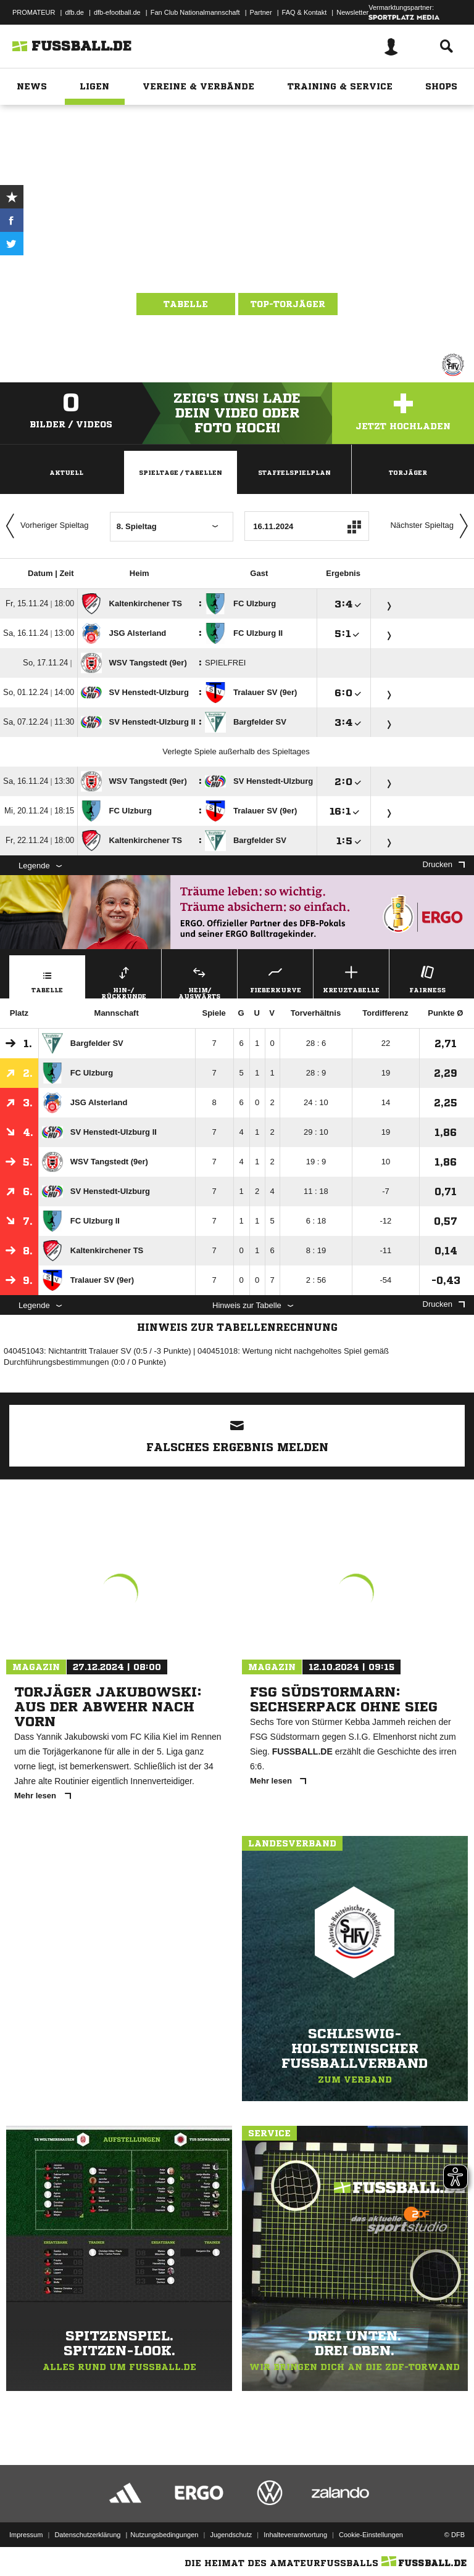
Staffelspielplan (294, 472)
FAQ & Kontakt (304, 12)
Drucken (444, 864)
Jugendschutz (231, 2534)
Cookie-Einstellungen (371, 2534)
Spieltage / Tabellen (180, 472)
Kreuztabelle (351, 978)
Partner (261, 12)
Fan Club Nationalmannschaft (195, 12)
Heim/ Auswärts (199, 980)
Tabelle (186, 304)
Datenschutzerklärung (87, 2534)
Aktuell (66, 472)
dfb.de (74, 12)
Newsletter (352, 12)
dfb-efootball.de (117, 12)
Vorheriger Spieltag (44, 526)
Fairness (427, 978)
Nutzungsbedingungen (164, 2534)
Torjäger (408, 472)
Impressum (26, 2534)
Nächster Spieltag (432, 526)
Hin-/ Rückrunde (123, 980)
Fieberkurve (275, 978)
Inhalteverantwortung (295, 2534)
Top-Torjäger (288, 304)
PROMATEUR (33, 12)
